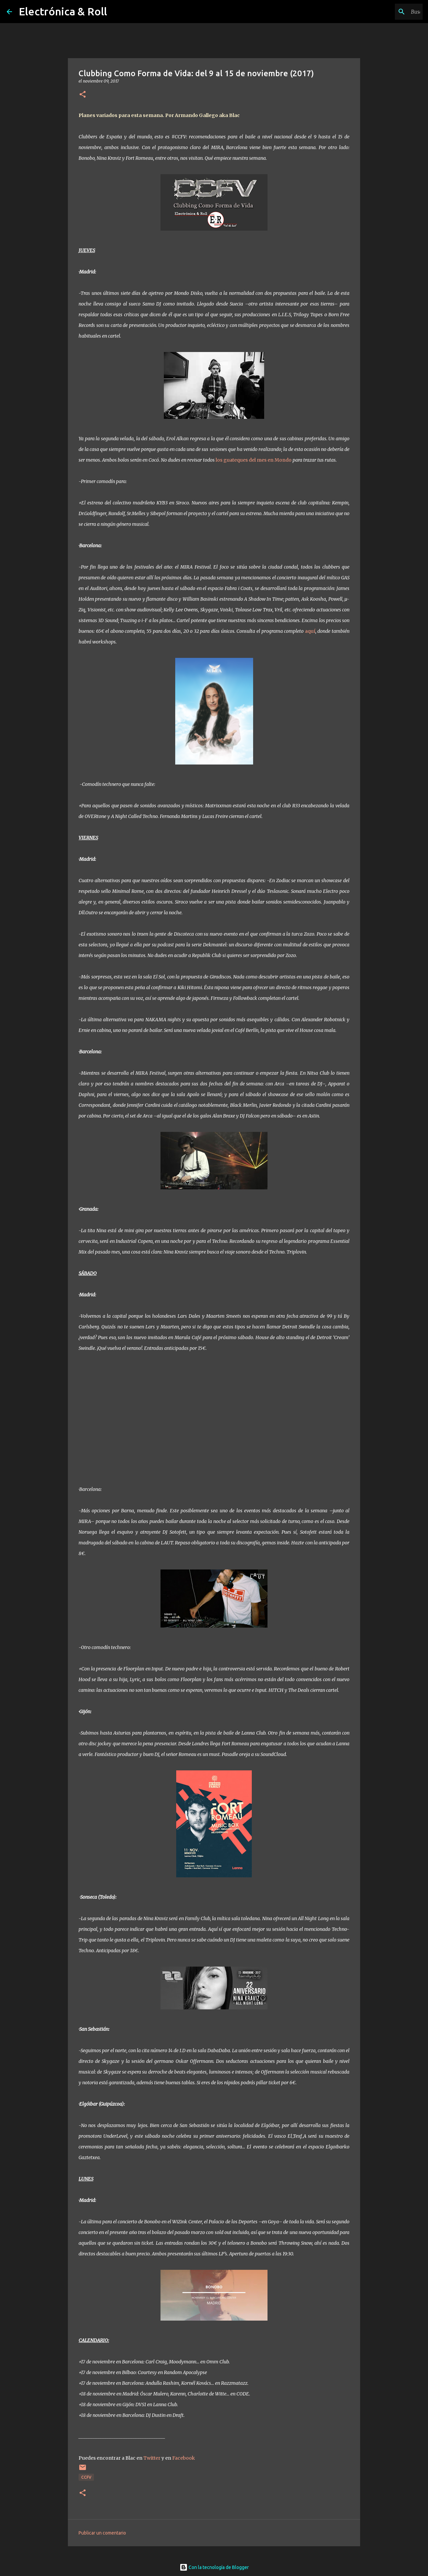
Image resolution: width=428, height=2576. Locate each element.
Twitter (151, 2458)
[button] (83, 94)
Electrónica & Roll (63, 11)
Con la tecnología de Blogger (214, 2567)
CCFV (86, 2477)
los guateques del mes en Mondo (254, 460)
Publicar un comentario (102, 2533)
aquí (310, 631)
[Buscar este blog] (387, 12)
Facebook (183, 2458)
